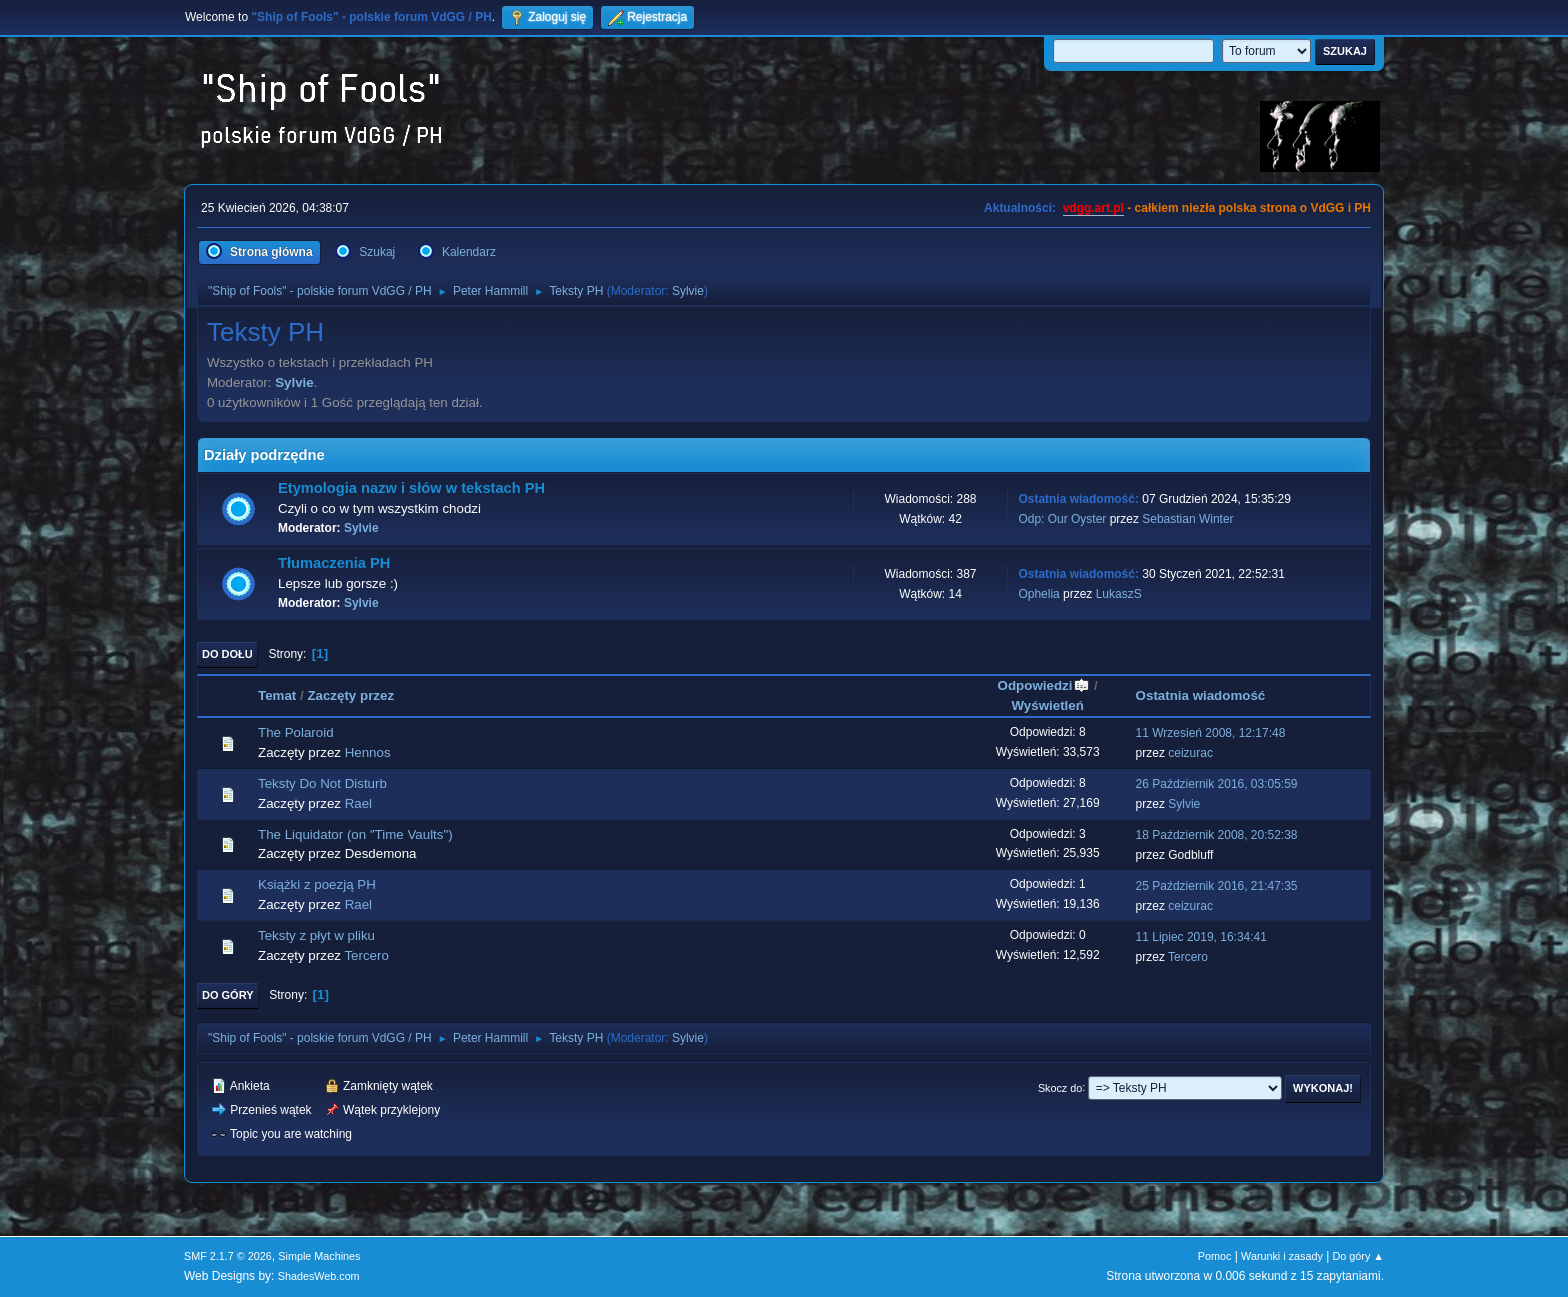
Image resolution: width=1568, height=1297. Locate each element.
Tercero (366, 955)
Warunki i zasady (1282, 1256)
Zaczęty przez (350, 695)
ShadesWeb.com (319, 1276)
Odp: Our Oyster (1063, 519)
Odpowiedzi (1044, 685)
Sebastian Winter (1187, 519)
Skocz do (1060, 1087)
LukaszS (1119, 594)
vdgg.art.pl (1093, 208)
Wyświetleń (1048, 705)
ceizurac (1190, 753)
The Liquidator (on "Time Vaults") (355, 834)
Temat (277, 695)
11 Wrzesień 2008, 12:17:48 (1211, 733)
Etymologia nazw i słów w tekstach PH (411, 488)
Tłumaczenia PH (334, 563)
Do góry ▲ (1358, 1256)
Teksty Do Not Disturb (322, 783)
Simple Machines (319, 1256)
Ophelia (1038, 594)
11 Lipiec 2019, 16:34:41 (1201, 937)
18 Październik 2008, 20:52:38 (1217, 835)
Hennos (368, 752)
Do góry (228, 995)
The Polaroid (296, 732)
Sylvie (688, 291)
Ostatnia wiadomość (1201, 695)
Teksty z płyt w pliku (316, 935)
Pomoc (1215, 1256)
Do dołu (227, 654)
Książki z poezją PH (317, 884)
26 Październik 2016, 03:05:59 (1217, 784)
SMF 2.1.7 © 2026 (228, 1256)
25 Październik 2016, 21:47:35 (1217, 886)
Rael (358, 803)
